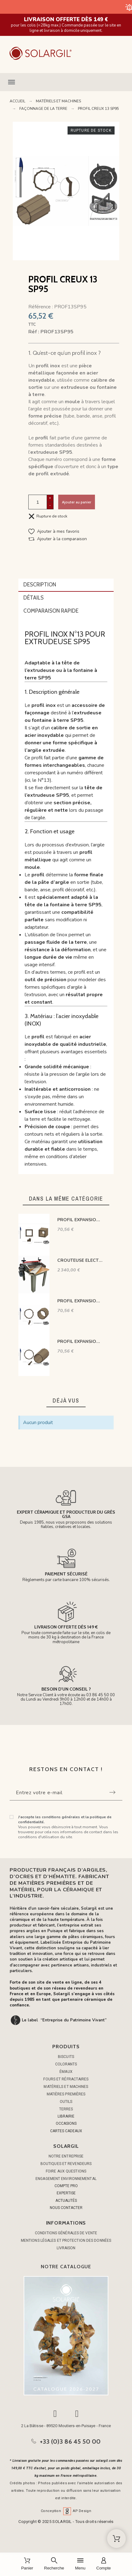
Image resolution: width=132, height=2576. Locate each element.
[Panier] (27, 2564)
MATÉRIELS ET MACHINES (66, 2086)
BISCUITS (66, 2056)
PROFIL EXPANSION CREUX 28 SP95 (79, 1341)
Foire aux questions (66, 2171)
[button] (66, 82)
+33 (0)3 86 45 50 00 (70, 2441)
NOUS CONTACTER (66, 2208)
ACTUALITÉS (66, 2200)
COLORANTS (66, 2064)
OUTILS (66, 2101)
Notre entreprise (66, 2156)
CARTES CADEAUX (66, 2131)
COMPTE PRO (66, 2186)
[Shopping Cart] (116, 2538)
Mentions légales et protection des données (66, 2240)
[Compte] (103, 2564)
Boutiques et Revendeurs (66, 2164)
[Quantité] (37, 502)
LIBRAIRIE (66, 2116)
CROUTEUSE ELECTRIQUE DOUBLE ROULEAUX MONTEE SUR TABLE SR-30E (79, 1260)
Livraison (66, 2248)
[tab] (65, 585)
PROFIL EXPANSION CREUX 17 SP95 (79, 1301)
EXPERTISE (66, 2193)
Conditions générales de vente (66, 2233)
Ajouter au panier (76, 502)
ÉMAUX (66, 2071)
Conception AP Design (66, 2511)
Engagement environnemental (66, 2179)
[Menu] (80, 2564)
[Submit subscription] (112, 1792)
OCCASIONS (66, 2123)
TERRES (66, 2109)
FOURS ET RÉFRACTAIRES (65, 2079)
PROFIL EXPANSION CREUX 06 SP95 (79, 1220)
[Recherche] (54, 2564)
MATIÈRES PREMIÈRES (66, 2094)
